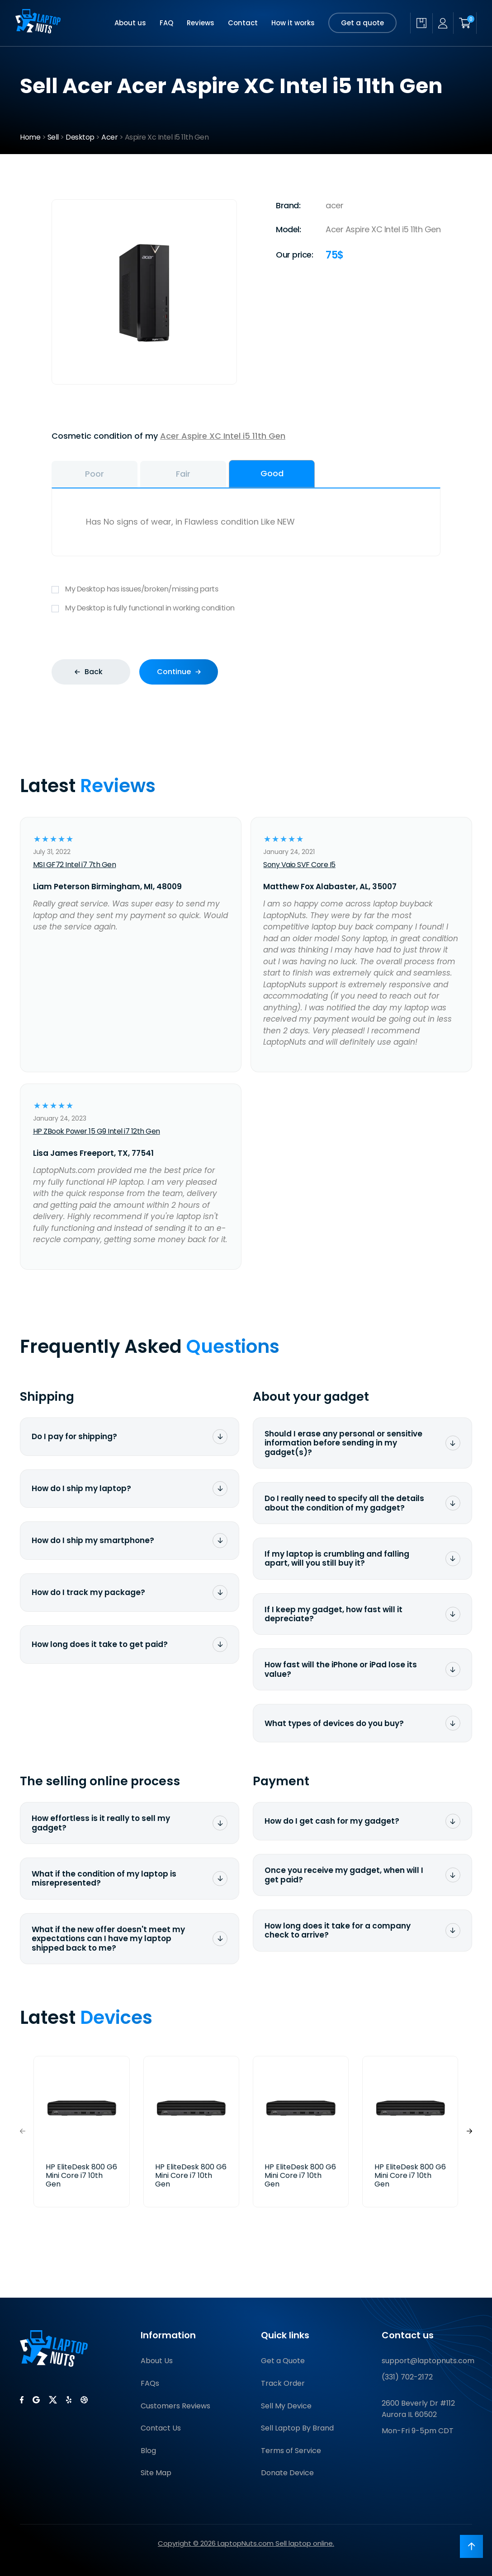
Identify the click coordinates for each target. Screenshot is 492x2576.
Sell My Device (286, 2406)
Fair (183, 473)
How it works (293, 23)
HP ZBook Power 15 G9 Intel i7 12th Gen (96, 1131)
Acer (109, 137)
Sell (53, 137)
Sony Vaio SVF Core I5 (299, 864)
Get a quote (362, 23)
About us (130, 23)
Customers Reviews (175, 2406)
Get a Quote (283, 2360)
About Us (157, 2360)
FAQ (166, 23)
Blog (148, 2450)
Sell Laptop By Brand (297, 2428)
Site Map (156, 2473)
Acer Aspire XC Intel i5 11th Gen (222, 435)
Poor (94, 473)
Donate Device (287, 2473)
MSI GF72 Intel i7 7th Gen (74, 864)
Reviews (200, 23)
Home (30, 137)
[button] (469, 2131)
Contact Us (161, 2428)
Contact (243, 23)
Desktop (80, 137)
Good (272, 473)
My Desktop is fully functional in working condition (246, 608)
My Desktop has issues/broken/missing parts (246, 589)
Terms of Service (291, 2450)
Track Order (283, 2383)
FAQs (150, 2383)
